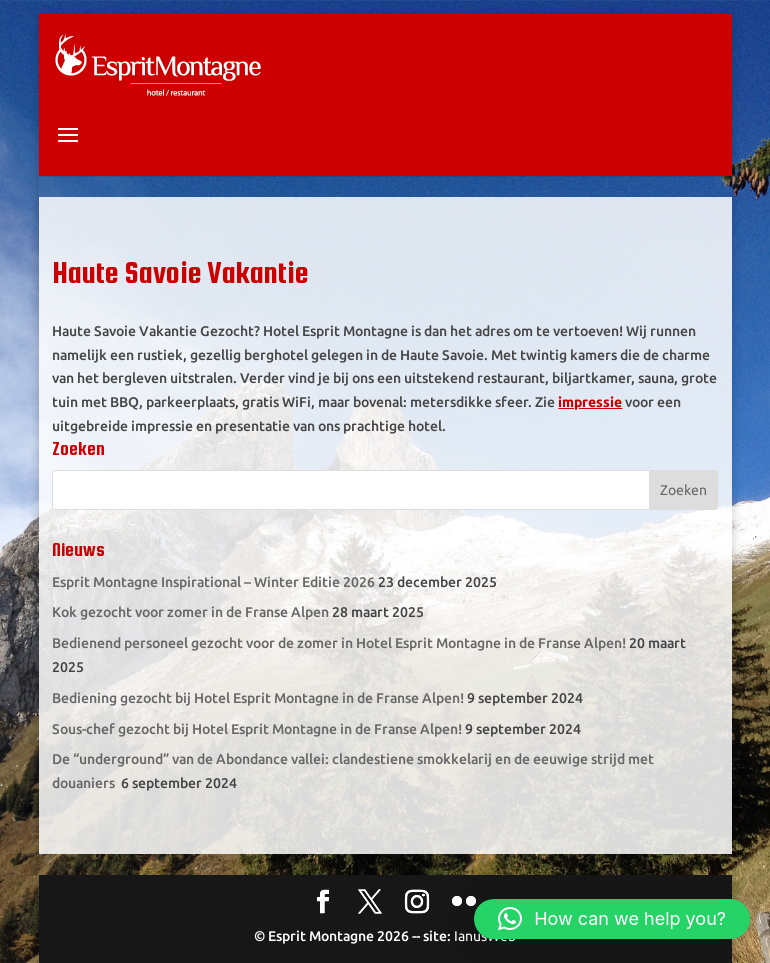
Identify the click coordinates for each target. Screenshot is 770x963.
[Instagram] (417, 903)
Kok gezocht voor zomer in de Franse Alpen (190, 612)
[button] (612, 919)
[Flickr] (464, 903)
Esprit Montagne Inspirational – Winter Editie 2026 (213, 582)
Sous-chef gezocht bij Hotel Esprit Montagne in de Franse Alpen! (257, 729)
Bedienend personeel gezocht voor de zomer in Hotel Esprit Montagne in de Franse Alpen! (339, 643)
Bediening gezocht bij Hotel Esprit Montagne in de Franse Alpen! (258, 698)
